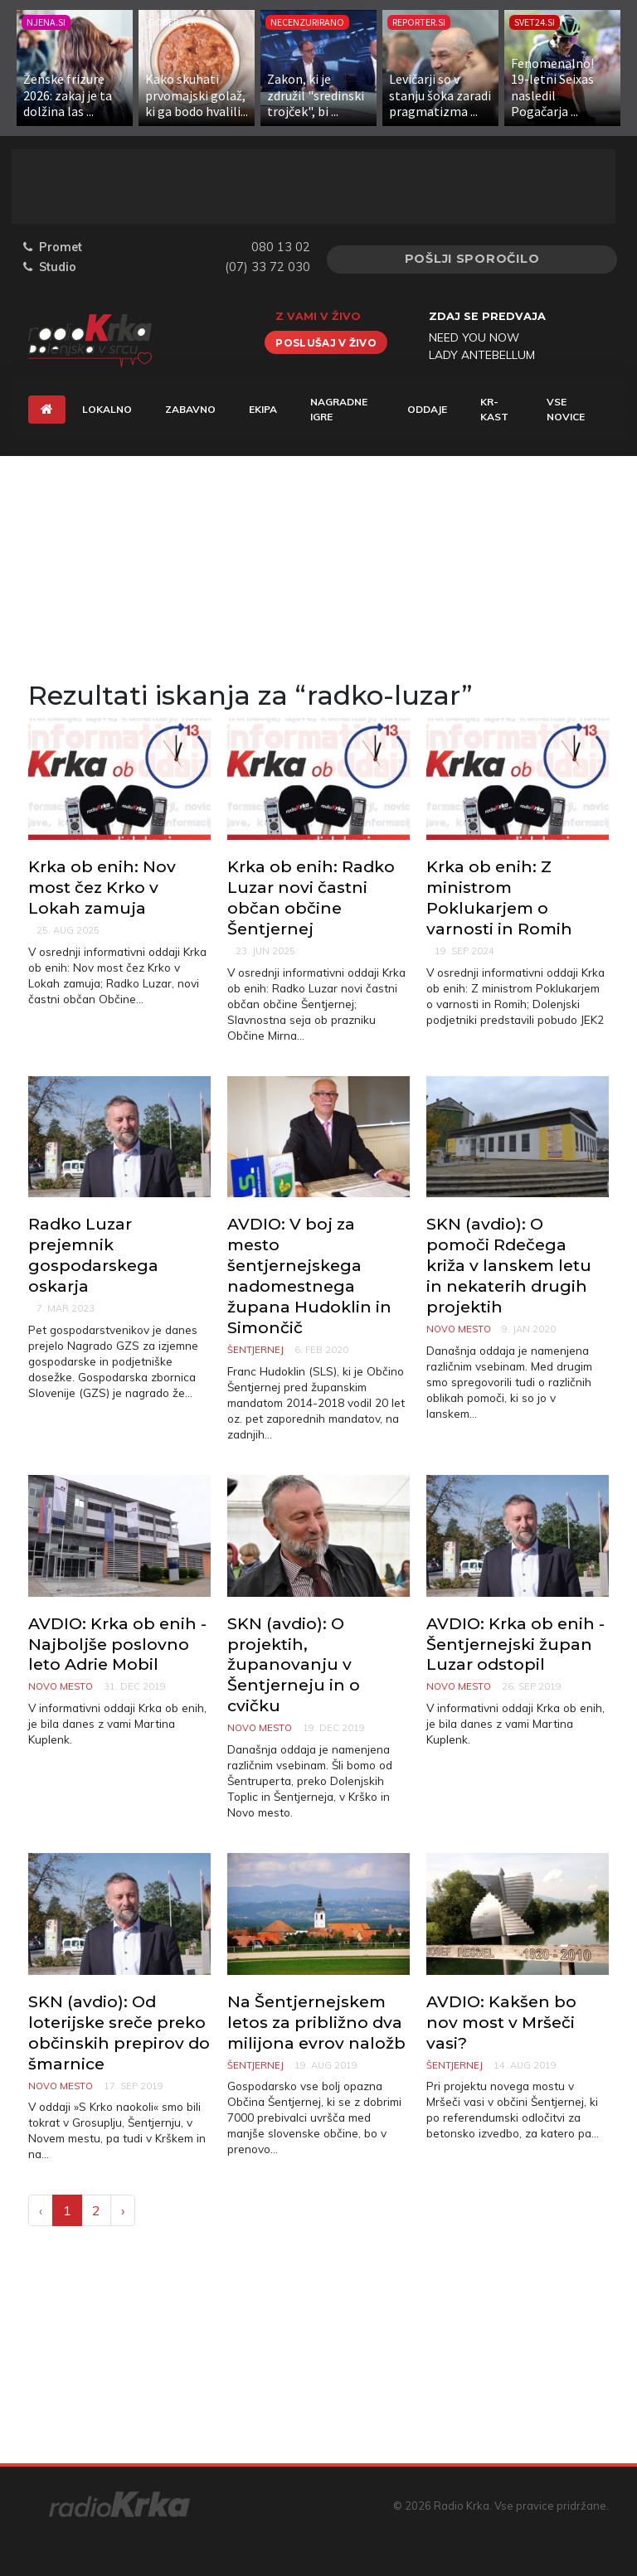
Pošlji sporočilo (472, 258)
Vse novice (566, 409)
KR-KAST (494, 409)
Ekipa (263, 409)
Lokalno (107, 409)
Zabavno (190, 409)
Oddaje (427, 409)
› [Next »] (122, 2210)
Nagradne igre (338, 409)
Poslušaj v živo (326, 342)
